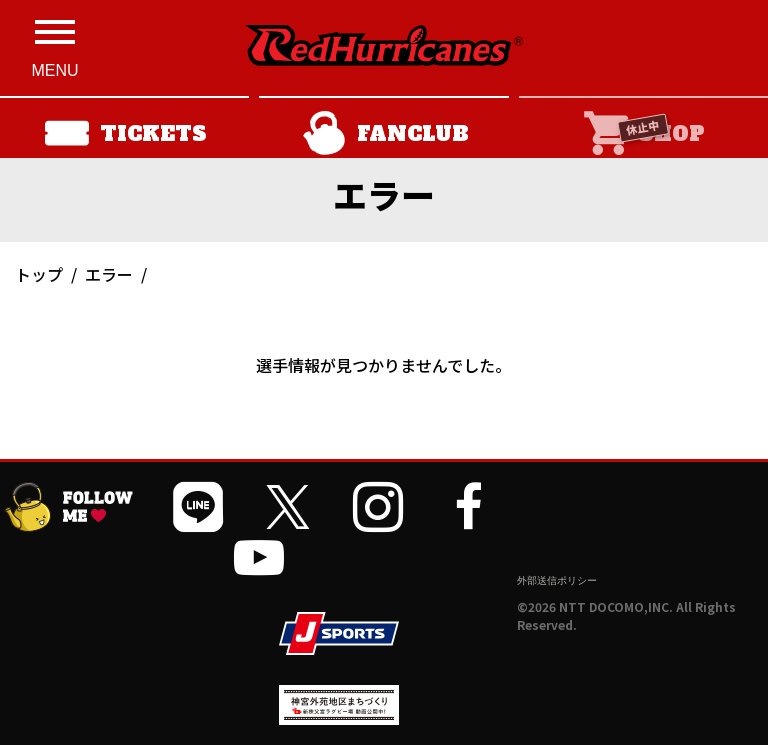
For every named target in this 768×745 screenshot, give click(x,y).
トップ (39, 274)
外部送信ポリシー (557, 580)
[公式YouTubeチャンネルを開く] (259, 557)
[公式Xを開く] (288, 507)
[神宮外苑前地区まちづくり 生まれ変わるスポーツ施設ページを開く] (339, 717)
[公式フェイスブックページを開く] (468, 507)
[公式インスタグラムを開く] (378, 507)
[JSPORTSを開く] (339, 633)
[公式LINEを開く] (198, 507)
